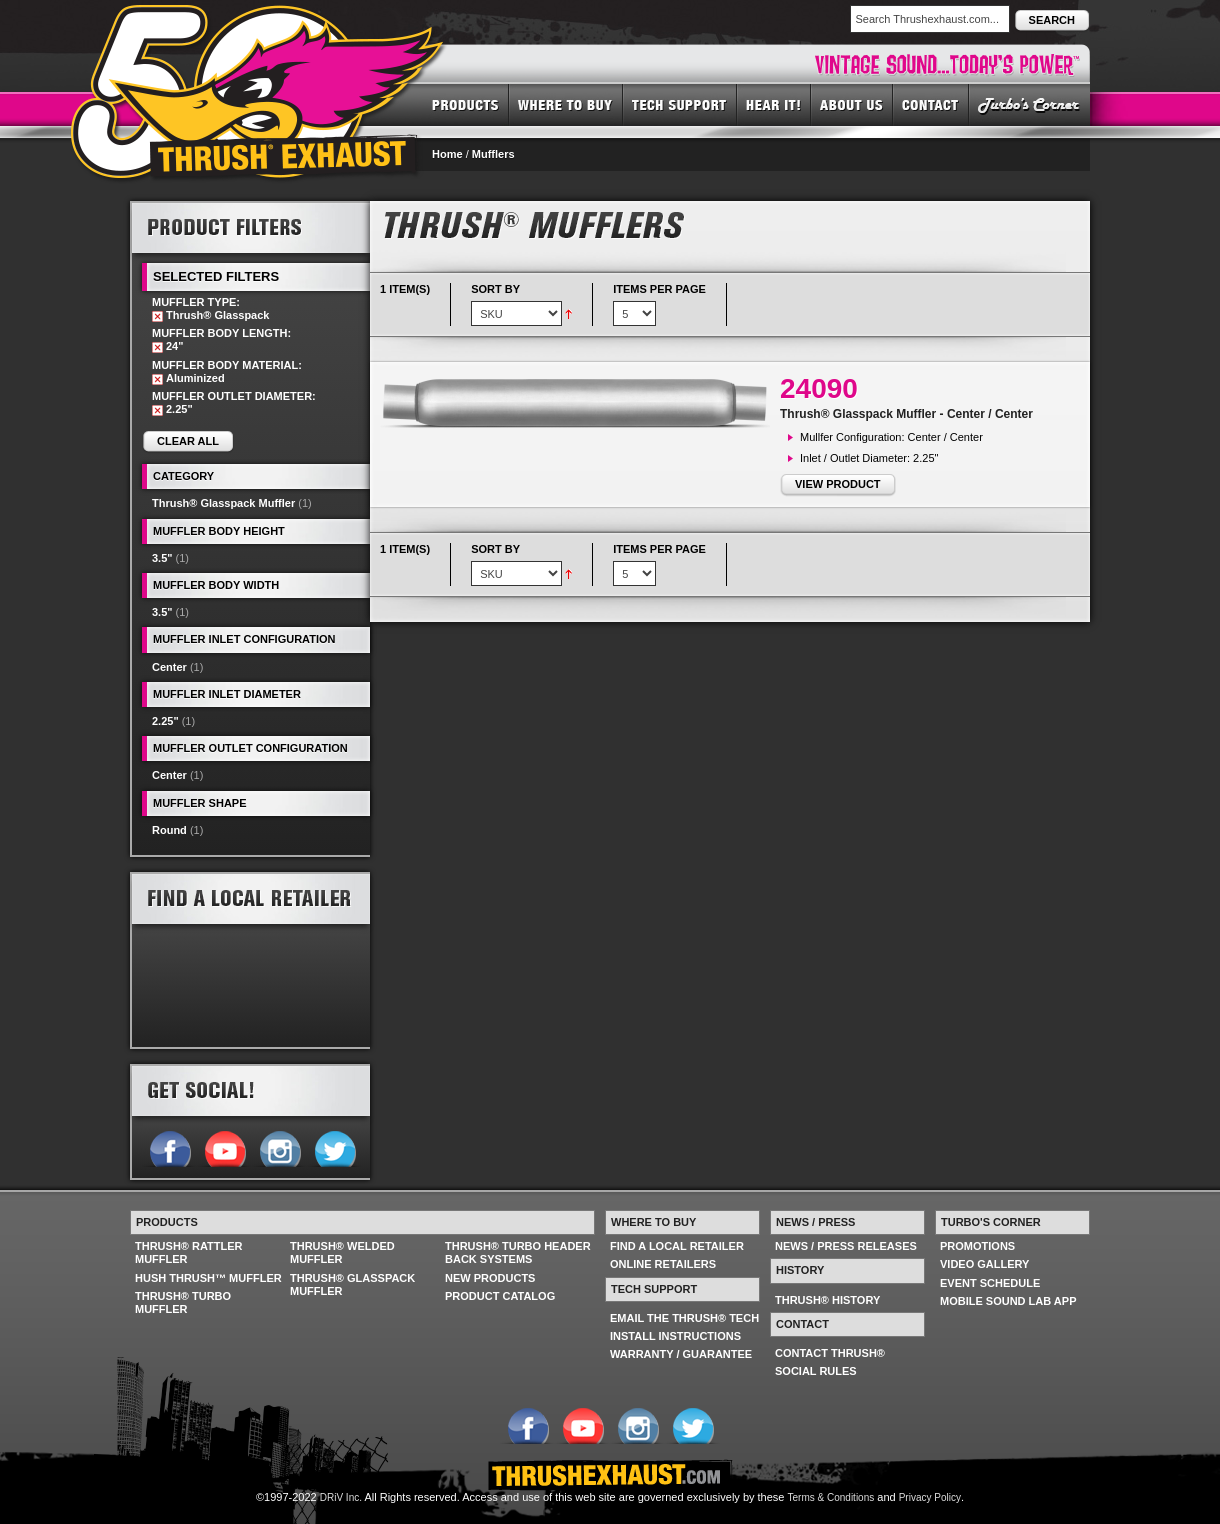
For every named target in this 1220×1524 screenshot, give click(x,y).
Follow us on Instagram (279, 1147)
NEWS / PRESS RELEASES (846, 1246)
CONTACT (931, 104)
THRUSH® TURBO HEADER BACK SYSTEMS (518, 1252)
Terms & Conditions (831, 1497)
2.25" (165, 721)
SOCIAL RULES (816, 1371)
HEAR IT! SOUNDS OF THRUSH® (774, 104)
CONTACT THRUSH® (830, 1353)
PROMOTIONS (977, 1246)
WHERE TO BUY (566, 104)
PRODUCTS (465, 104)
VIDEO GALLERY (984, 1264)
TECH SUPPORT (680, 104)
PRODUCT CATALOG (500, 1296)
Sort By (495, 289)
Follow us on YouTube (224, 1147)
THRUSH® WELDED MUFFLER (342, 1252)
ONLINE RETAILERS (663, 1264)
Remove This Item (157, 316)
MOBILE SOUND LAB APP (1008, 1301)
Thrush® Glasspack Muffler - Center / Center (906, 414)
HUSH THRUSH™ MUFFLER (208, 1278)
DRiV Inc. (341, 1497)
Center (169, 667)
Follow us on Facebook (169, 1147)
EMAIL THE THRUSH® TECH (684, 1318)
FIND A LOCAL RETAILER (677, 1246)
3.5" (162, 558)
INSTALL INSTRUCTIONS (675, 1336)
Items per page (659, 289)
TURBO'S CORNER (1029, 104)
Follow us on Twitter (334, 1147)
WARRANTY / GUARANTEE (681, 1354)
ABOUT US (852, 104)
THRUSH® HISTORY (827, 1300)
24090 (819, 388)
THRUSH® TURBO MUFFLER (183, 1302)
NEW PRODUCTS (490, 1278)
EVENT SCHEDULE (990, 1283)
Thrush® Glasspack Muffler (223, 503)
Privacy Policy (930, 1497)
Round (169, 830)
